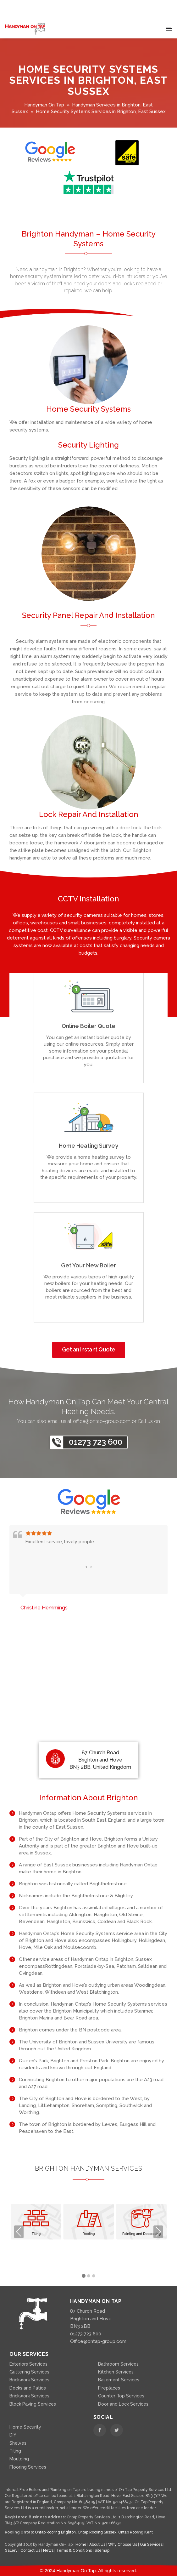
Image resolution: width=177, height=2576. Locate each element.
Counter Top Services (121, 2395)
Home (81, 2544)
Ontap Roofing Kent (135, 2532)
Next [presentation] (158, 2232)
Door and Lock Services (123, 2404)
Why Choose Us (123, 2544)
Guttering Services (29, 2371)
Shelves (17, 2443)
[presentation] (86, 1566)
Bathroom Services (118, 2364)
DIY (12, 2434)
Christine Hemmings (44, 1608)
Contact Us (30, 2550)
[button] (83, 2276)
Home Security (25, 2427)
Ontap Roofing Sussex (97, 2532)
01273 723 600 (95, 1442)
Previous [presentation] (19, 2232)
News (48, 2550)
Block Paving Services (32, 2404)
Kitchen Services (116, 2371)
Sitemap (102, 2550)
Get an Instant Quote (88, 1349)
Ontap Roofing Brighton (55, 2532)
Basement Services (118, 2379)
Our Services (151, 2544)
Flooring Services (27, 2467)
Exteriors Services (28, 2364)
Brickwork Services (29, 2379)
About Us (97, 2544)
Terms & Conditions (74, 2550)
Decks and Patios (27, 2387)
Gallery (12, 2550)
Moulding (19, 2458)
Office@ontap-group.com (98, 2341)
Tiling (15, 2450)
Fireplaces (109, 2387)
